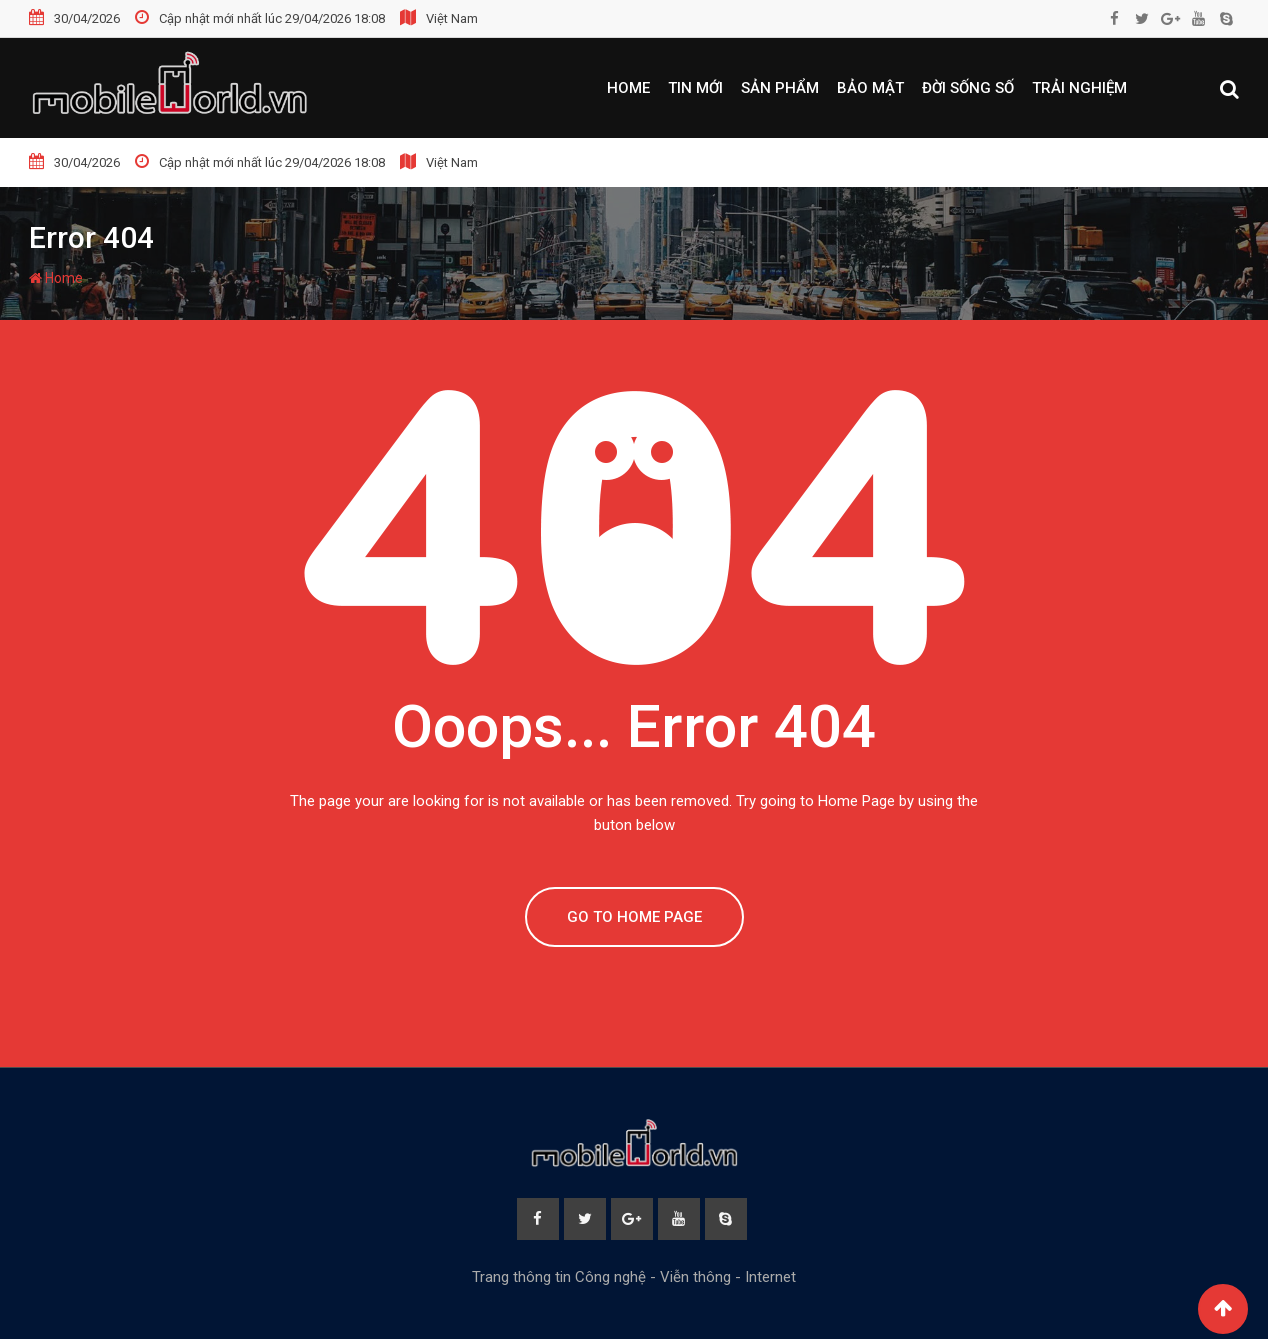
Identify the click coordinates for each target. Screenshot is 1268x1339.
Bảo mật (870, 88)
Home (628, 88)
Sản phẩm (780, 88)
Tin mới (695, 88)
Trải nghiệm (1079, 88)
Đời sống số (968, 88)
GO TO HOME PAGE (634, 917)
